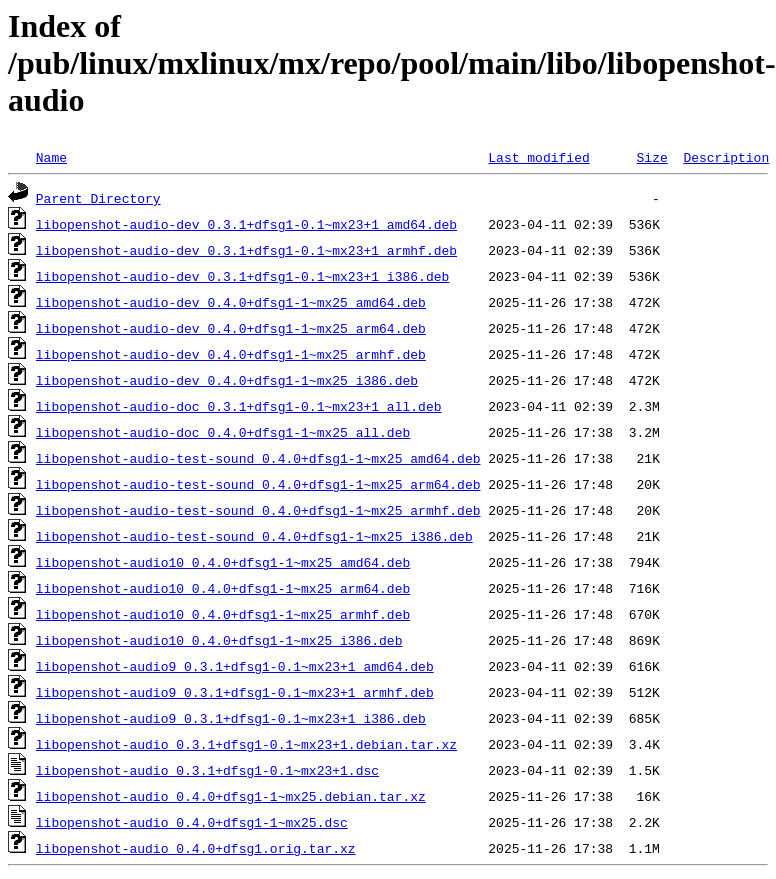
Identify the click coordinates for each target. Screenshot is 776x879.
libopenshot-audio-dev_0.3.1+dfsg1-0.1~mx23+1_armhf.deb (246, 250)
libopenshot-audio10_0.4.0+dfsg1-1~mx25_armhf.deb (223, 614)
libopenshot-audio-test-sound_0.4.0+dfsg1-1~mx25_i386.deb (254, 536)
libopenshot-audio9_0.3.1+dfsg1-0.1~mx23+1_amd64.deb (235, 666)
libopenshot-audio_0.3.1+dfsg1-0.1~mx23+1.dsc (207, 770)
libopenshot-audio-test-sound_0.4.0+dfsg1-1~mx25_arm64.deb (258, 484)
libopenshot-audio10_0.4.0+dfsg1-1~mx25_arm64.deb (223, 588)
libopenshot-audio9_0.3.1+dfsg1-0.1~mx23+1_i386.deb (231, 718)
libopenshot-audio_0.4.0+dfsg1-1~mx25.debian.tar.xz (231, 796)
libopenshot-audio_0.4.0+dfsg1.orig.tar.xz (196, 848)
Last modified (538, 157)
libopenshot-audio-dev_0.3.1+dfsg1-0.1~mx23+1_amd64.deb (246, 224)
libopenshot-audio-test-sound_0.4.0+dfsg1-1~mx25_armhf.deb (258, 510)
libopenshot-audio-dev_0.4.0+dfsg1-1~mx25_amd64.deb (231, 302)
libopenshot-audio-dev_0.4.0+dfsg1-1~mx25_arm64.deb (231, 328)
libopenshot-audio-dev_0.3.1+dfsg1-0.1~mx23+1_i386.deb (242, 276)
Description (726, 157)
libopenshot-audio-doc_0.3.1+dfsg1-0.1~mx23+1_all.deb (239, 406)
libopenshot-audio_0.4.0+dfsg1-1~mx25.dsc (192, 822)
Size (651, 157)
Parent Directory (98, 198)
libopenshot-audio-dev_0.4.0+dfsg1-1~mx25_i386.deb (227, 380)
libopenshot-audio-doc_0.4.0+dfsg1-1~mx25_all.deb (223, 432)
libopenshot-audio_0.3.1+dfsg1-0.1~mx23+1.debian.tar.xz (246, 744)
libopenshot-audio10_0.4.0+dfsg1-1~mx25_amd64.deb (223, 562)
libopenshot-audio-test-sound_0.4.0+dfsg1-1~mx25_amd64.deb (258, 458)
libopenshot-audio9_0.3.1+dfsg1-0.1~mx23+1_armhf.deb (235, 692)
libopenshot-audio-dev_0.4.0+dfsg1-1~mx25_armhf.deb (231, 354)
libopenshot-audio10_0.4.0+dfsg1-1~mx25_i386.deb (219, 640)
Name (51, 157)
